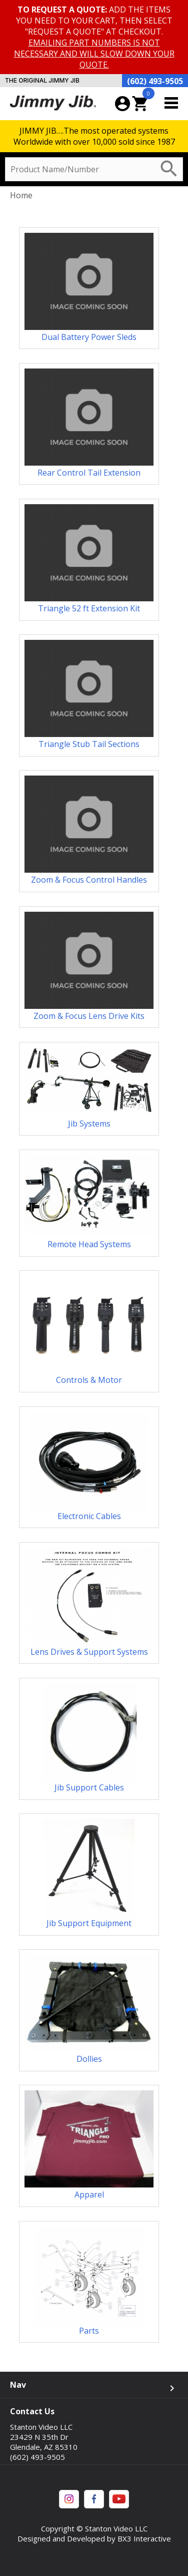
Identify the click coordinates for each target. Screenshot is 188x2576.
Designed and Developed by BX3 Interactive (94, 2538)
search (169, 169)
